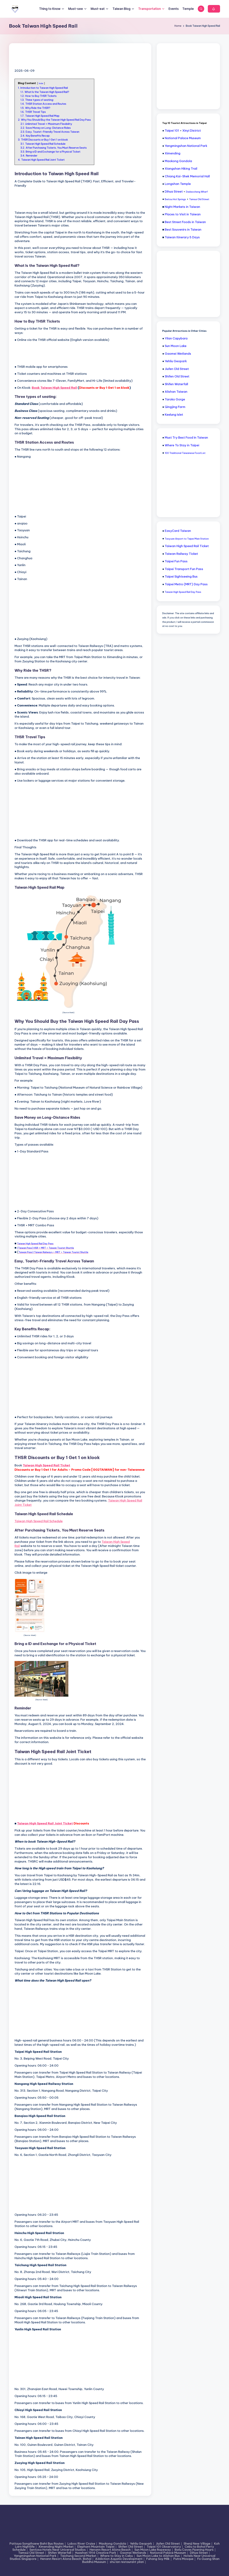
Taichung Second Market (78, 2556)
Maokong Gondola (112, 2544)
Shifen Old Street (130, 2547)
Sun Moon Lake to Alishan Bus (158, 2556)
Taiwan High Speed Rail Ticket (46, 1465)
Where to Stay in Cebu (116, 2556)
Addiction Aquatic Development (118, 2559)
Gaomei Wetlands (133, 2553)
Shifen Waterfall (59, 2553)
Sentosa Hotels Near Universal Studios (57, 2550)
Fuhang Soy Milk (158, 2559)
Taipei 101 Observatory (164, 2547)
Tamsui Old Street (31, 2553)
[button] (214, 9)
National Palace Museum (168, 2553)
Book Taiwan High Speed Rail (54, 388)
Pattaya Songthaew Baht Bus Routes (37, 2544)
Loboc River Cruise (81, 2544)
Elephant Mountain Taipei (95, 2547)
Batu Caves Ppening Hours (194, 2550)
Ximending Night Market (56, 2547)
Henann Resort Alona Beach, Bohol (65, 2559)
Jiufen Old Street (168, 2544)
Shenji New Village (197, 2544)
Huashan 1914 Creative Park (95, 2553)
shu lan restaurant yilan (127, 2562)
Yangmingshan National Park (35, 2556)
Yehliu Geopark (141, 2544)
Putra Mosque (183, 2559)
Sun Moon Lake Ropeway (152, 2550)
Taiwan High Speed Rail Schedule (39, 1521)
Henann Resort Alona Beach (110, 2550)
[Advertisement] (80, 57)
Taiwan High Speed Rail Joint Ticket (45, 1823)
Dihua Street (199, 2553)
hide (41, 83)
